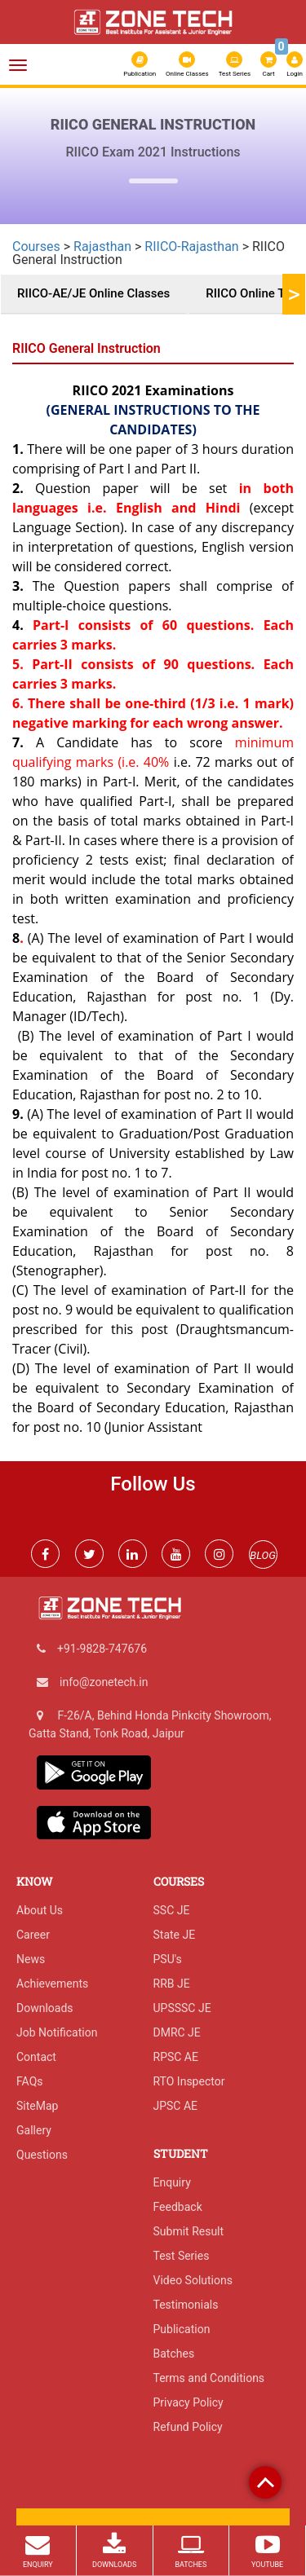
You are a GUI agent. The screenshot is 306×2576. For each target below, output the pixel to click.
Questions (42, 2154)
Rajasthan (102, 246)
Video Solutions (193, 2280)
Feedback (177, 2206)
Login (294, 64)
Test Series (235, 64)
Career (33, 1934)
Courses (36, 246)
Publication (139, 64)
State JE (174, 1934)
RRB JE (171, 1983)
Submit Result (188, 2231)
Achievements (52, 1983)
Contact (36, 2056)
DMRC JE (177, 2032)
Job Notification (56, 2032)
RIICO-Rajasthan (191, 246)
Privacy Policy (188, 2402)
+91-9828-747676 (102, 1648)
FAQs (29, 2081)
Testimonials (186, 2304)
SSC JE (171, 1910)
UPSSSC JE (182, 2008)
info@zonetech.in (104, 1682)
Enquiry (172, 2182)
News (30, 1959)
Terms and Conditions (209, 2377)
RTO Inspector (189, 2081)
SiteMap (37, 2105)
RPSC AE (175, 2056)
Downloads (44, 2008)
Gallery (33, 2130)
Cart (269, 62)
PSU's (167, 1959)
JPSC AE (175, 2105)
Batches (174, 2353)
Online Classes (187, 64)
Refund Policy (188, 2426)
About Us (39, 1910)
